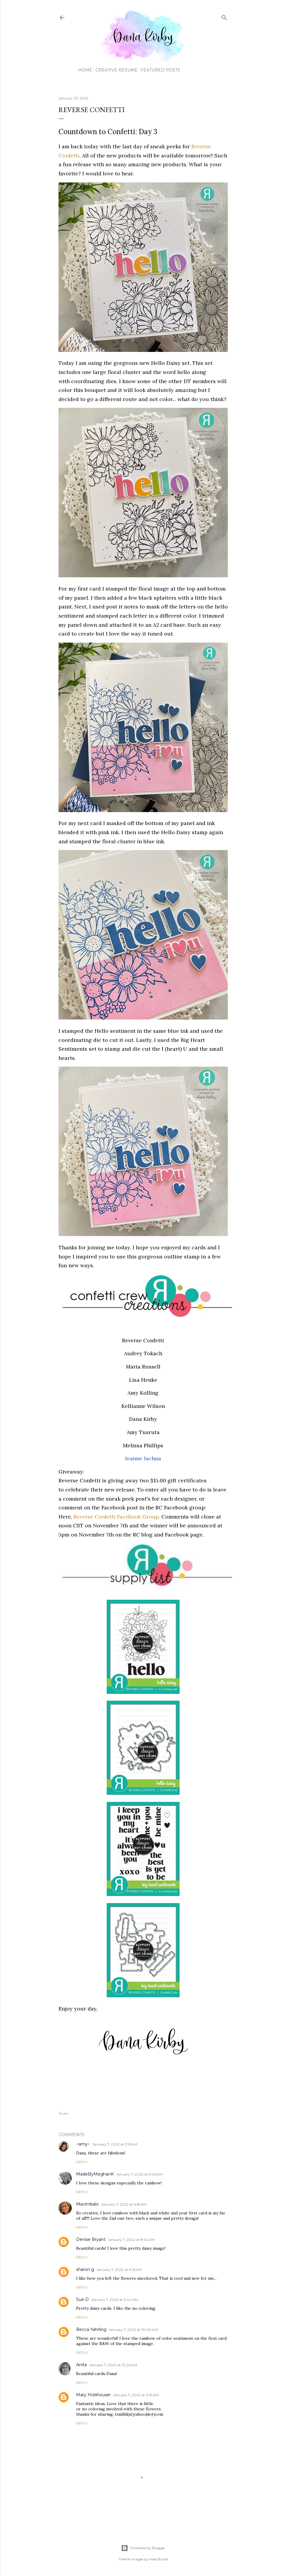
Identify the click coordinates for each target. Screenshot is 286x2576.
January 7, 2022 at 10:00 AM (133, 2329)
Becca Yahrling (91, 2329)
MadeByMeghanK (95, 2174)
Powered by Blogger (143, 2548)
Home (83, 70)
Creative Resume (114, 70)
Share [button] (63, 2113)
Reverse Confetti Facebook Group (116, 1516)
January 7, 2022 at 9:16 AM (119, 2269)
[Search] (224, 16)
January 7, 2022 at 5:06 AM (139, 2174)
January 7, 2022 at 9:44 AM (114, 2299)
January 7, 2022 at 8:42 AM (131, 2239)
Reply (82, 2162)
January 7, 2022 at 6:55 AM (124, 2204)
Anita (81, 2364)
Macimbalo (87, 2204)
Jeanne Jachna (143, 1458)
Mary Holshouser (93, 2394)
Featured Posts (158, 70)
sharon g (85, 2269)
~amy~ (83, 2144)
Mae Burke (159, 2559)
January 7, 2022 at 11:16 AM (136, 2395)
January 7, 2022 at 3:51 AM (114, 2144)
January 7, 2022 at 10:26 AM (113, 2365)
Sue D (82, 2299)
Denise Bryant (91, 2239)
